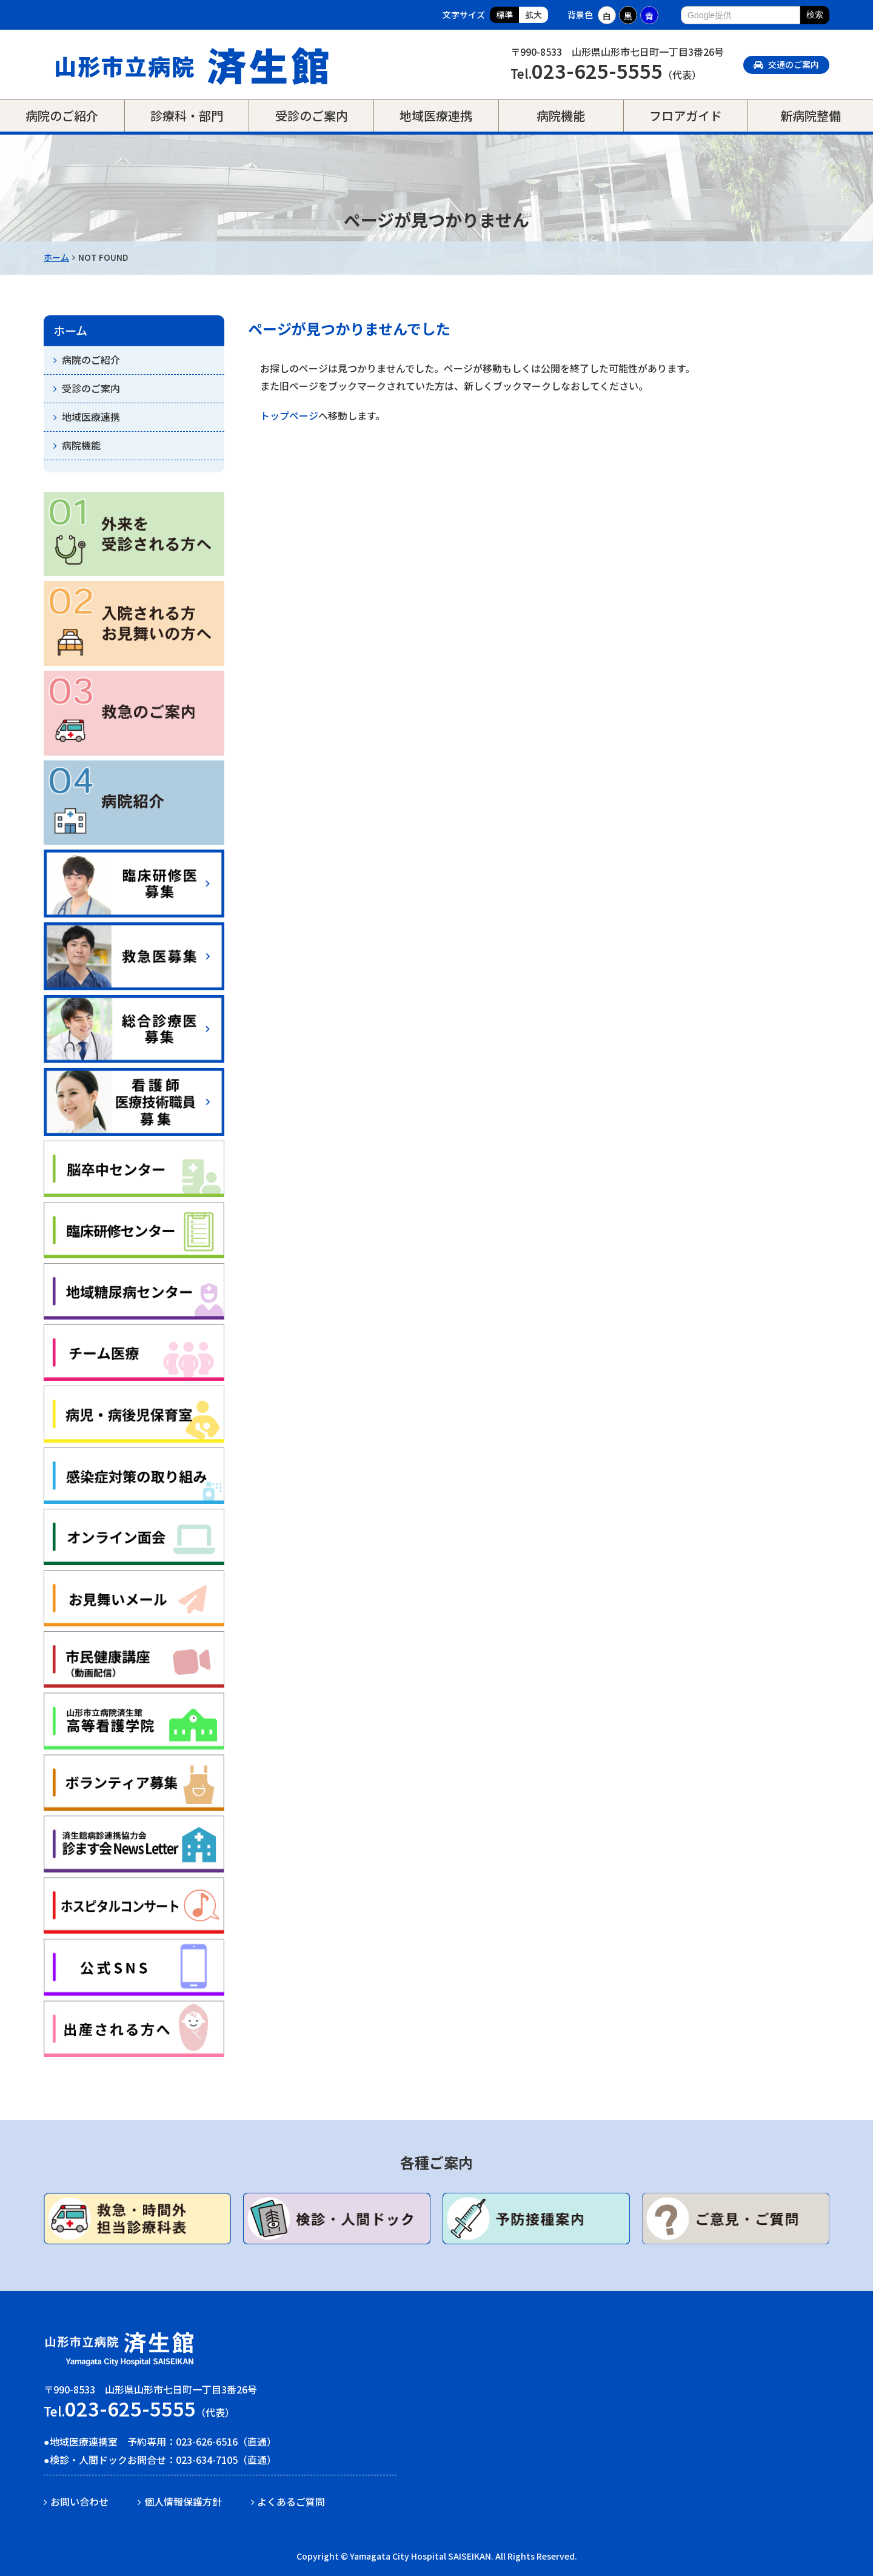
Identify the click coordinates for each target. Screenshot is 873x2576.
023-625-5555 (597, 70)
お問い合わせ (79, 2501)
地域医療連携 (436, 115)
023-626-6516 (207, 2441)
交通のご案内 (786, 64)
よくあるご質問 (291, 2501)
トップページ (289, 415)
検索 (814, 14)
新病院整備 (810, 115)
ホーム (56, 257)
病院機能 (561, 115)
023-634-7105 (207, 2459)
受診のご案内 (311, 115)
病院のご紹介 (61, 115)
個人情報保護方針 (183, 2501)
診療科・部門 (186, 115)
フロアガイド (685, 115)
